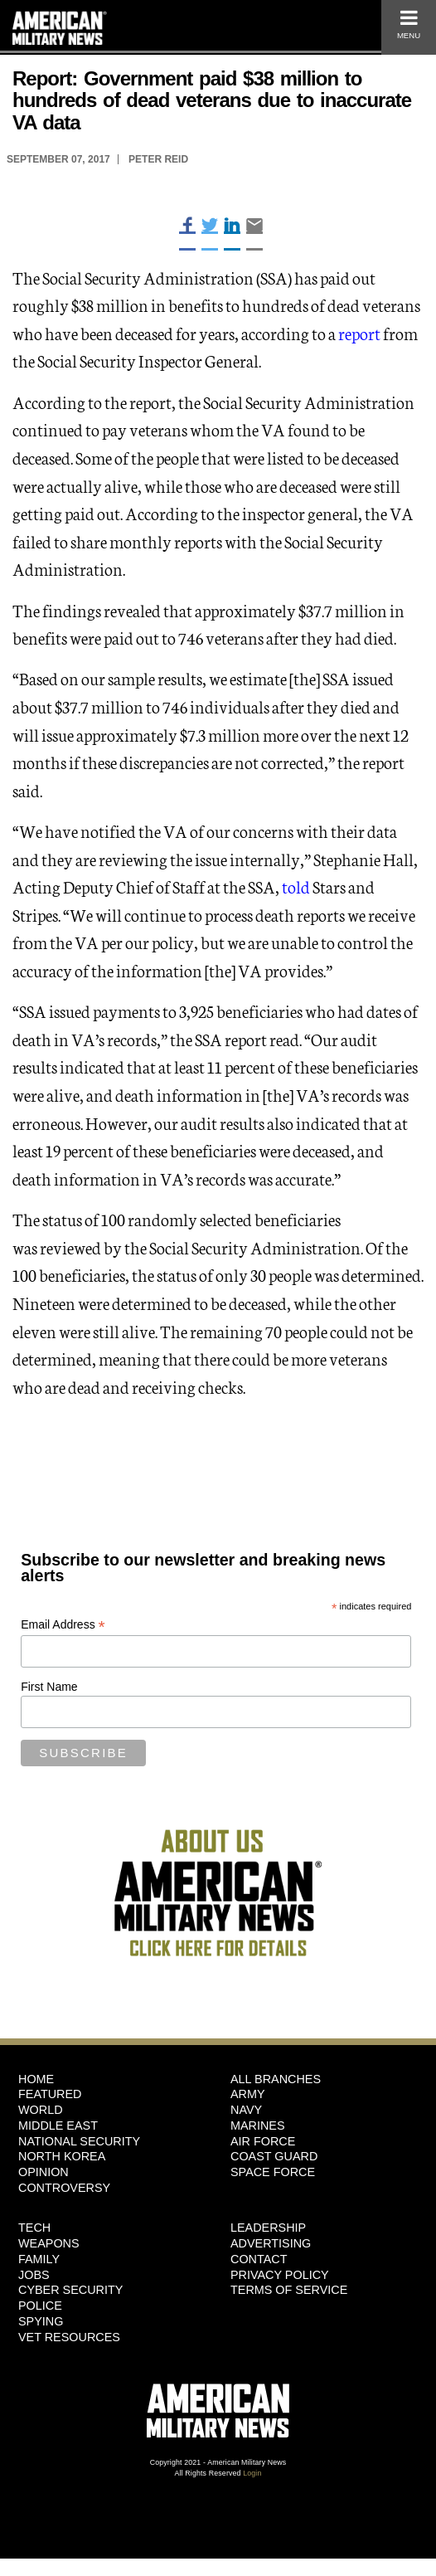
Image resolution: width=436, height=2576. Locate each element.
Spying (40, 2321)
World (40, 2109)
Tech (34, 2227)
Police (40, 2305)
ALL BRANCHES (275, 2079)
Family (39, 2259)
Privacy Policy (279, 2274)
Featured (50, 2094)
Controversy (64, 2187)
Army (247, 2094)
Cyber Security (70, 2289)
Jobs (34, 2274)
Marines (257, 2125)
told (296, 886)
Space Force (272, 2172)
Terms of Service (288, 2289)
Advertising (270, 2243)
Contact (258, 2259)
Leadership (268, 2227)
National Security (79, 2141)
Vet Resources (69, 2337)
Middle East (58, 2125)
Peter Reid (158, 159)
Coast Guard (273, 2156)
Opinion (43, 2172)
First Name (49, 1686)
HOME (36, 2079)
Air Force (262, 2141)
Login (252, 2473)
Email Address (63, 1625)
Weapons (49, 2243)
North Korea (61, 2156)
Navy (246, 2109)
